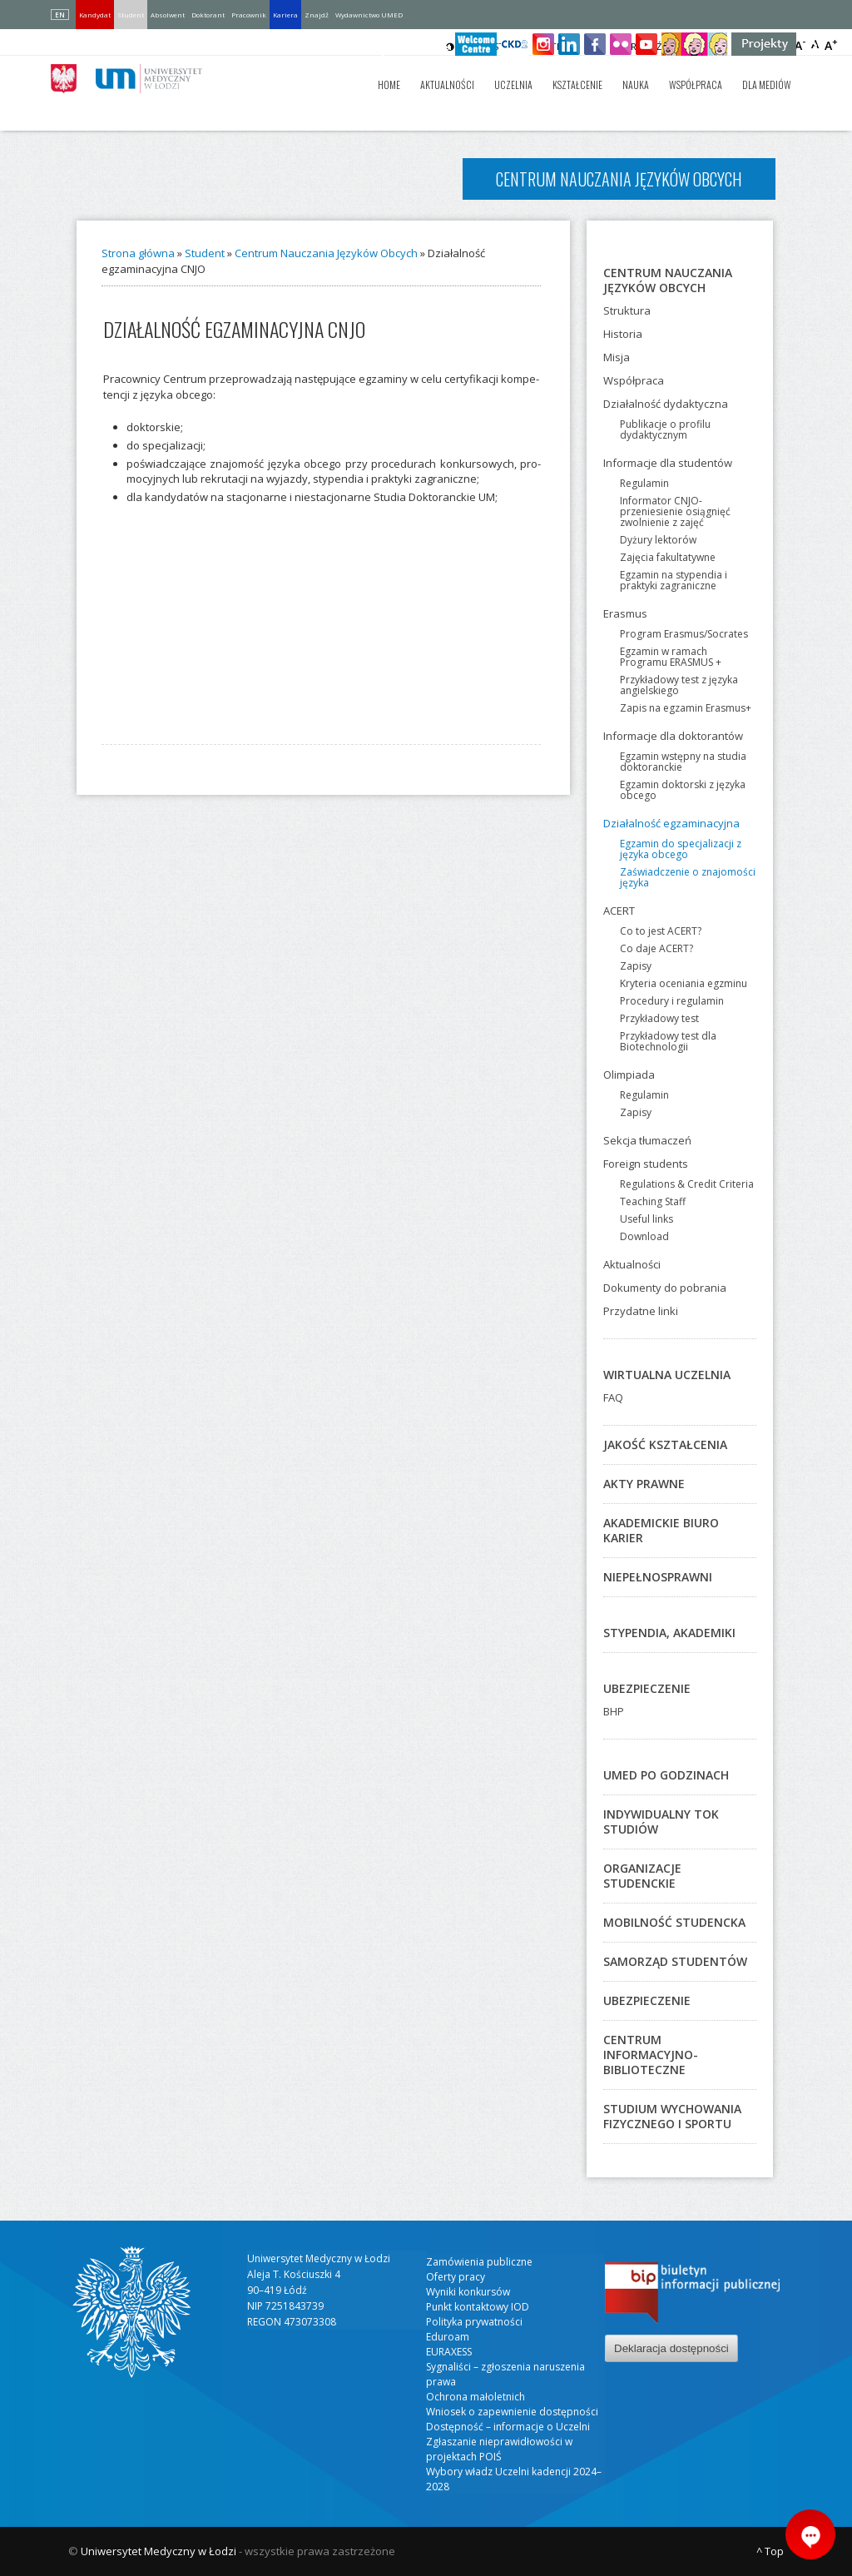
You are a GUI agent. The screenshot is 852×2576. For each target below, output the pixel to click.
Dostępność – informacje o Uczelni (508, 2427)
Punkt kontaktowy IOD (477, 2307)
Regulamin (644, 483)
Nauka (635, 84)
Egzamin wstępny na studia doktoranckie (683, 761)
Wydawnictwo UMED (369, 14)
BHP (613, 1711)
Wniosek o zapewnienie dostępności (512, 2412)
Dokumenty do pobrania (664, 1287)
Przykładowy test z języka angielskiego (679, 685)
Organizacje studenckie (642, 1875)
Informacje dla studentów (667, 462)
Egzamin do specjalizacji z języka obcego (680, 848)
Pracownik (248, 14)
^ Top (770, 2551)
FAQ (613, 1397)
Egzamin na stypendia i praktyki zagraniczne (673, 580)
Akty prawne (644, 1483)
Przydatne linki (640, 1310)
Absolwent (168, 14)
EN (60, 14)
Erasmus (625, 613)
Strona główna (138, 253)
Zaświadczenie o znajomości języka (687, 877)
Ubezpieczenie (647, 1688)
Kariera (285, 14)
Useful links (646, 1219)
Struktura (627, 310)
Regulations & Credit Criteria (687, 1184)
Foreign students (645, 1163)
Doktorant (208, 14)
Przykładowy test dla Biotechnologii (668, 1041)
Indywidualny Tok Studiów (661, 1821)
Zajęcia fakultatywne (668, 557)
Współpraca (695, 84)
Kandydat (95, 14)
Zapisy (635, 966)
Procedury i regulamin (672, 1001)
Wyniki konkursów (468, 2292)
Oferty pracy (455, 2277)
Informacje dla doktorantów (673, 735)
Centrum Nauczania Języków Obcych (326, 253)
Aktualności (447, 84)
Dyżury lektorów (658, 540)
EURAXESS (449, 2352)
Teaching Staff (653, 1201)
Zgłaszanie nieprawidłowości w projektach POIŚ (499, 2449)
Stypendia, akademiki (669, 1632)
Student (130, 14)
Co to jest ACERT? (660, 931)
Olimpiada (629, 1074)
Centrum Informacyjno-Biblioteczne (650, 2054)
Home (389, 84)
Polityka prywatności (474, 2322)
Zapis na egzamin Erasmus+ (685, 708)
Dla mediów (766, 84)
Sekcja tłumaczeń (647, 1140)
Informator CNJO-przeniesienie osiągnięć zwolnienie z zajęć (675, 511)
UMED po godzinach (666, 1775)
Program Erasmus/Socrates (684, 634)
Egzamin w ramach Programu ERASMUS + (670, 656)
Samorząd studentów (675, 1961)
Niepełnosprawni (657, 1577)
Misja (616, 357)
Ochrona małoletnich (475, 2397)
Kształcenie (577, 84)
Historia (622, 333)
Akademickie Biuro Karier (661, 1530)
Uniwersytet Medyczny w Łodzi (158, 2551)
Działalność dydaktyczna (665, 403)
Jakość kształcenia (665, 1444)
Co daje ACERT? (656, 948)
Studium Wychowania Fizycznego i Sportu (672, 2116)
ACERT (619, 910)
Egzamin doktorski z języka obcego (683, 789)
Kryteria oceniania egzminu (683, 983)
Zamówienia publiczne (479, 2262)
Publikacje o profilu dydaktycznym (665, 429)
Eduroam (447, 2337)
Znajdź (317, 14)
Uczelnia (513, 84)
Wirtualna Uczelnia (667, 1374)
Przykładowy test (659, 1018)
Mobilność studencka (674, 1922)
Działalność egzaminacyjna (671, 823)
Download (644, 1236)
